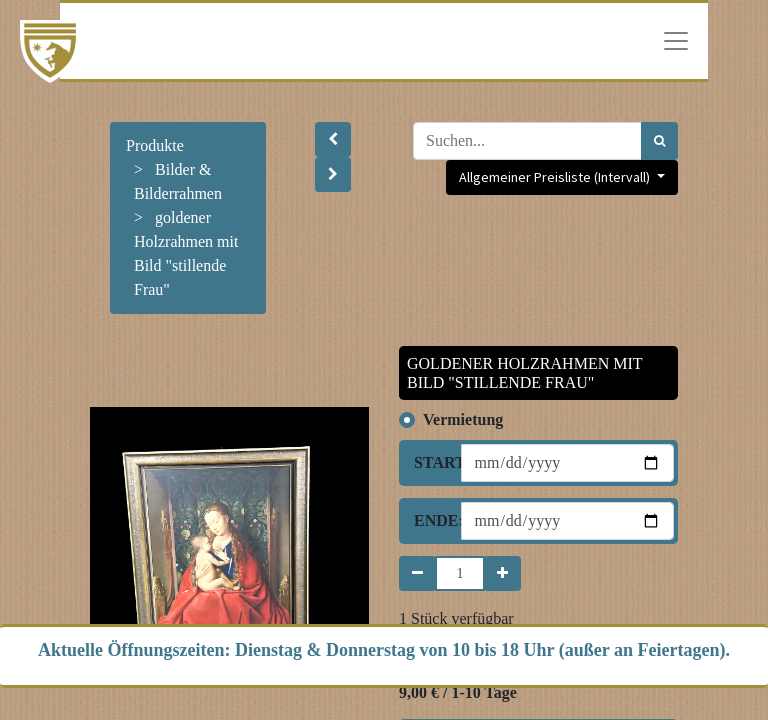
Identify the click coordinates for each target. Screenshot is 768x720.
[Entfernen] (417, 573)
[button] (333, 139)
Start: (430, 462)
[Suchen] (659, 141)
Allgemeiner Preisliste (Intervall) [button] (556, 177)
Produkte (155, 145)
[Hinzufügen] (502, 573)
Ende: (430, 520)
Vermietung (463, 419)
